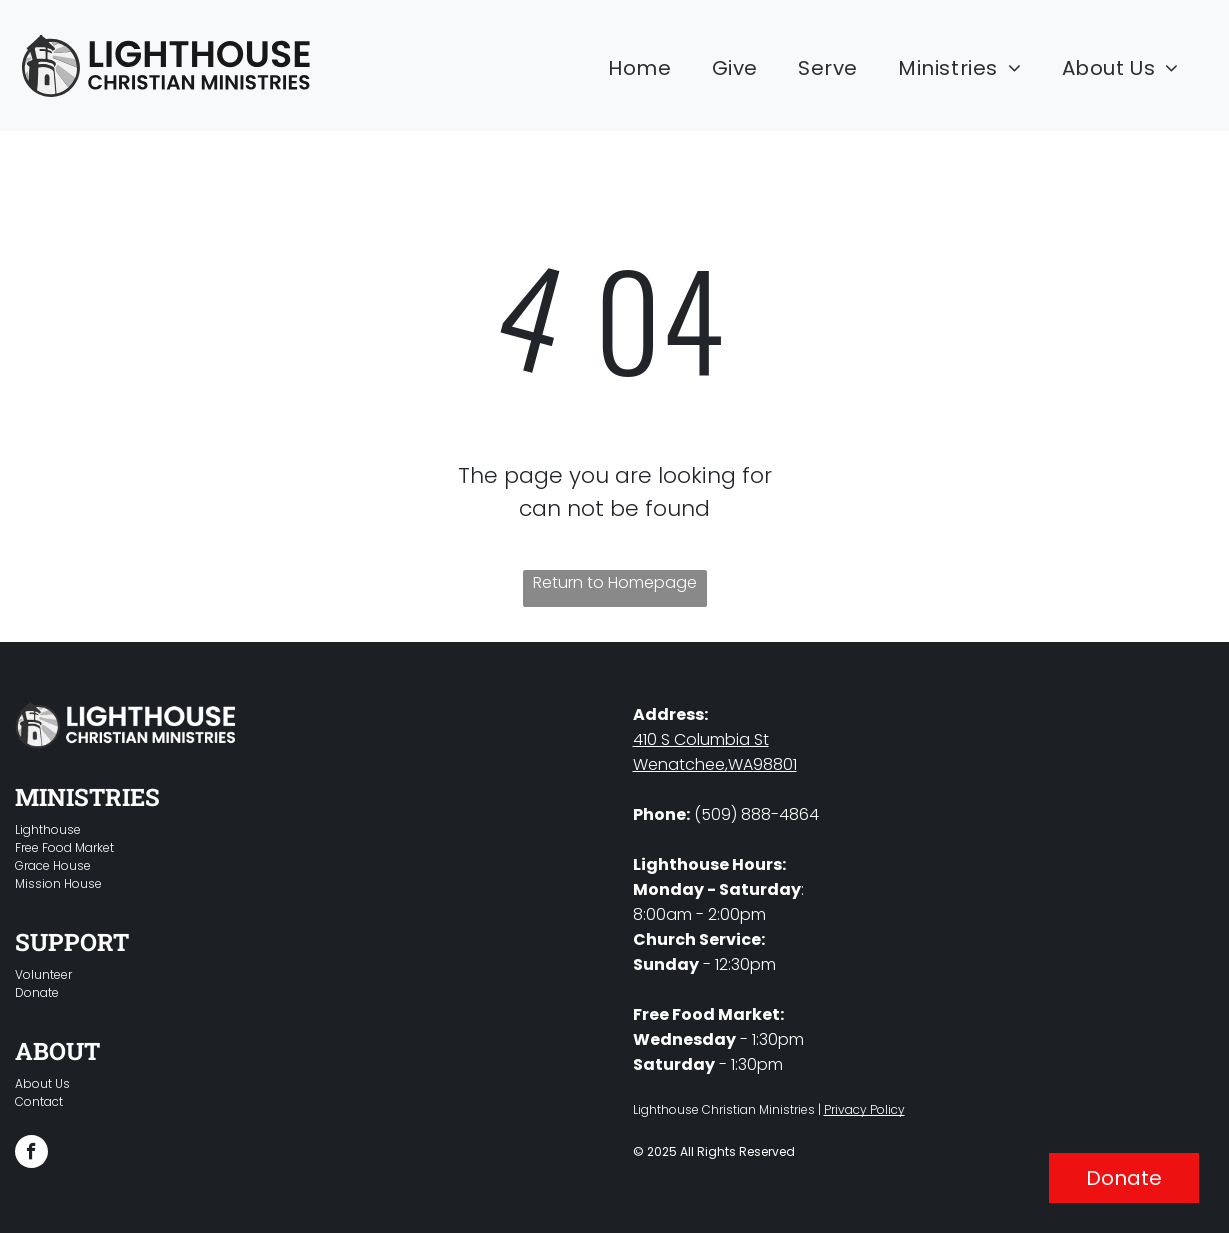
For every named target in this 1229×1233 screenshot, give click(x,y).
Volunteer (43, 974)
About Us (42, 1083)
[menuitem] (639, 68)
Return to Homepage (615, 582)
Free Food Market (64, 847)
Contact (39, 1101)
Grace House (53, 865)
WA (740, 764)
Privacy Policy (864, 1109)
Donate (37, 992)
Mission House (58, 883)
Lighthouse (48, 829)
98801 (775, 764)
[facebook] (31, 1154)
